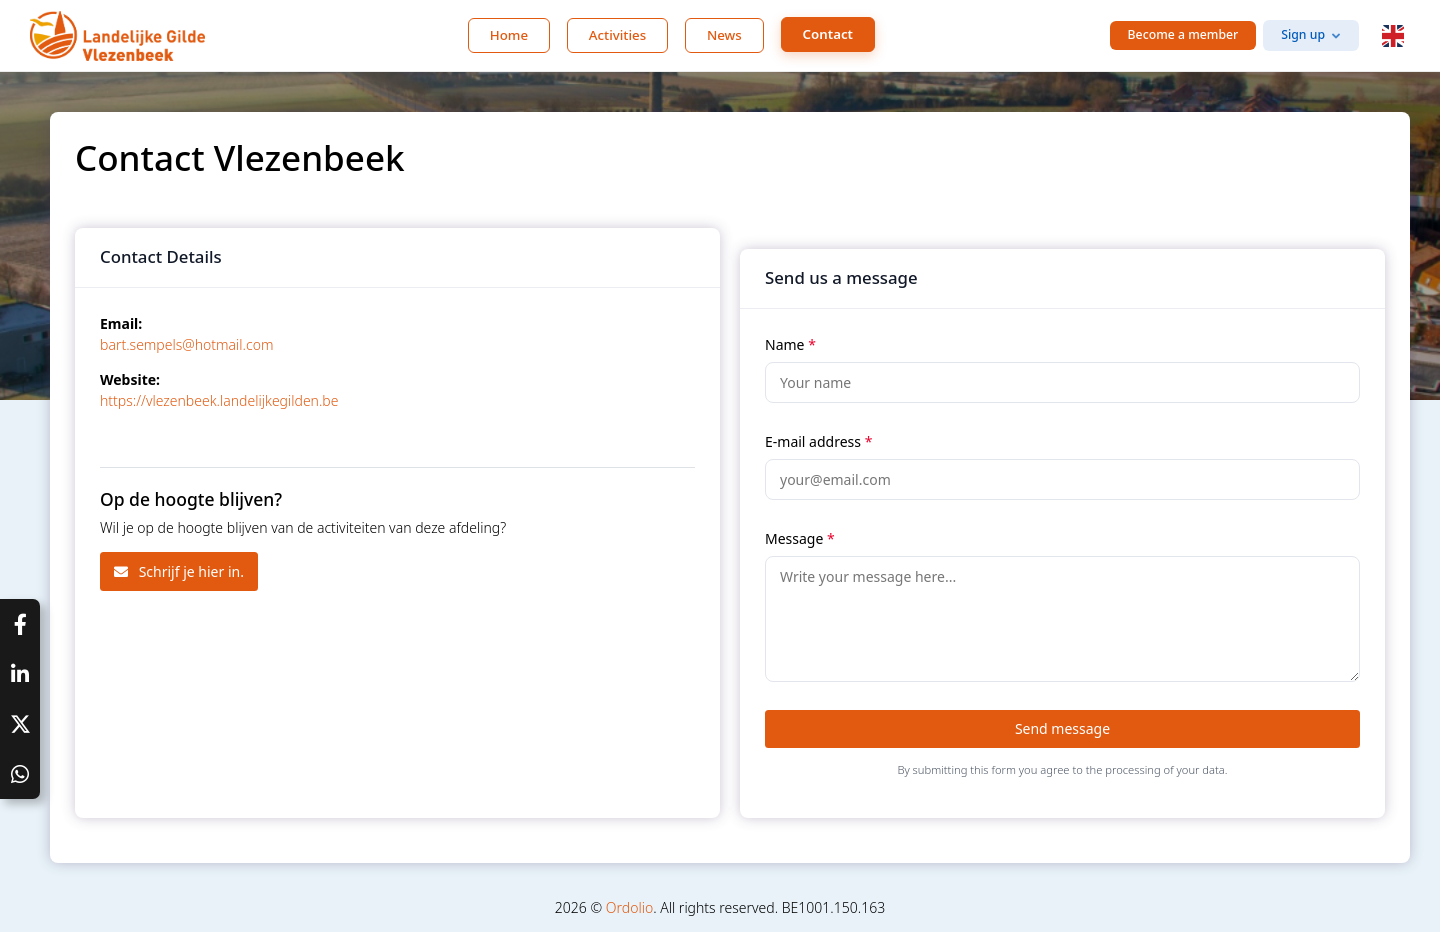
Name (790, 344)
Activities (617, 35)
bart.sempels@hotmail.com (186, 344)
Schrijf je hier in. (179, 571)
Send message (1062, 728)
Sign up (1303, 34)
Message (800, 538)
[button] (1393, 36)
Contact (828, 34)
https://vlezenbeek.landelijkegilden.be (219, 400)
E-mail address (818, 441)
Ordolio (629, 907)
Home (509, 35)
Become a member (1183, 34)
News (724, 35)
